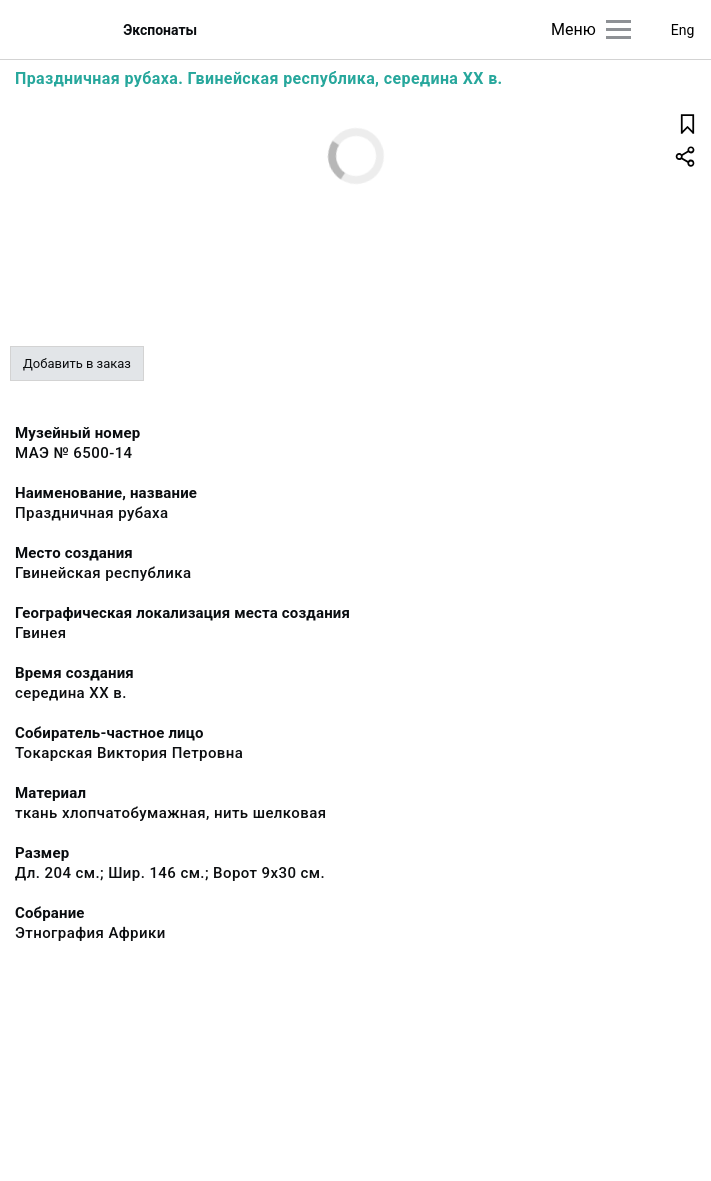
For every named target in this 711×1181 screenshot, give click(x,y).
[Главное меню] (618, 29)
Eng (683, 30)
